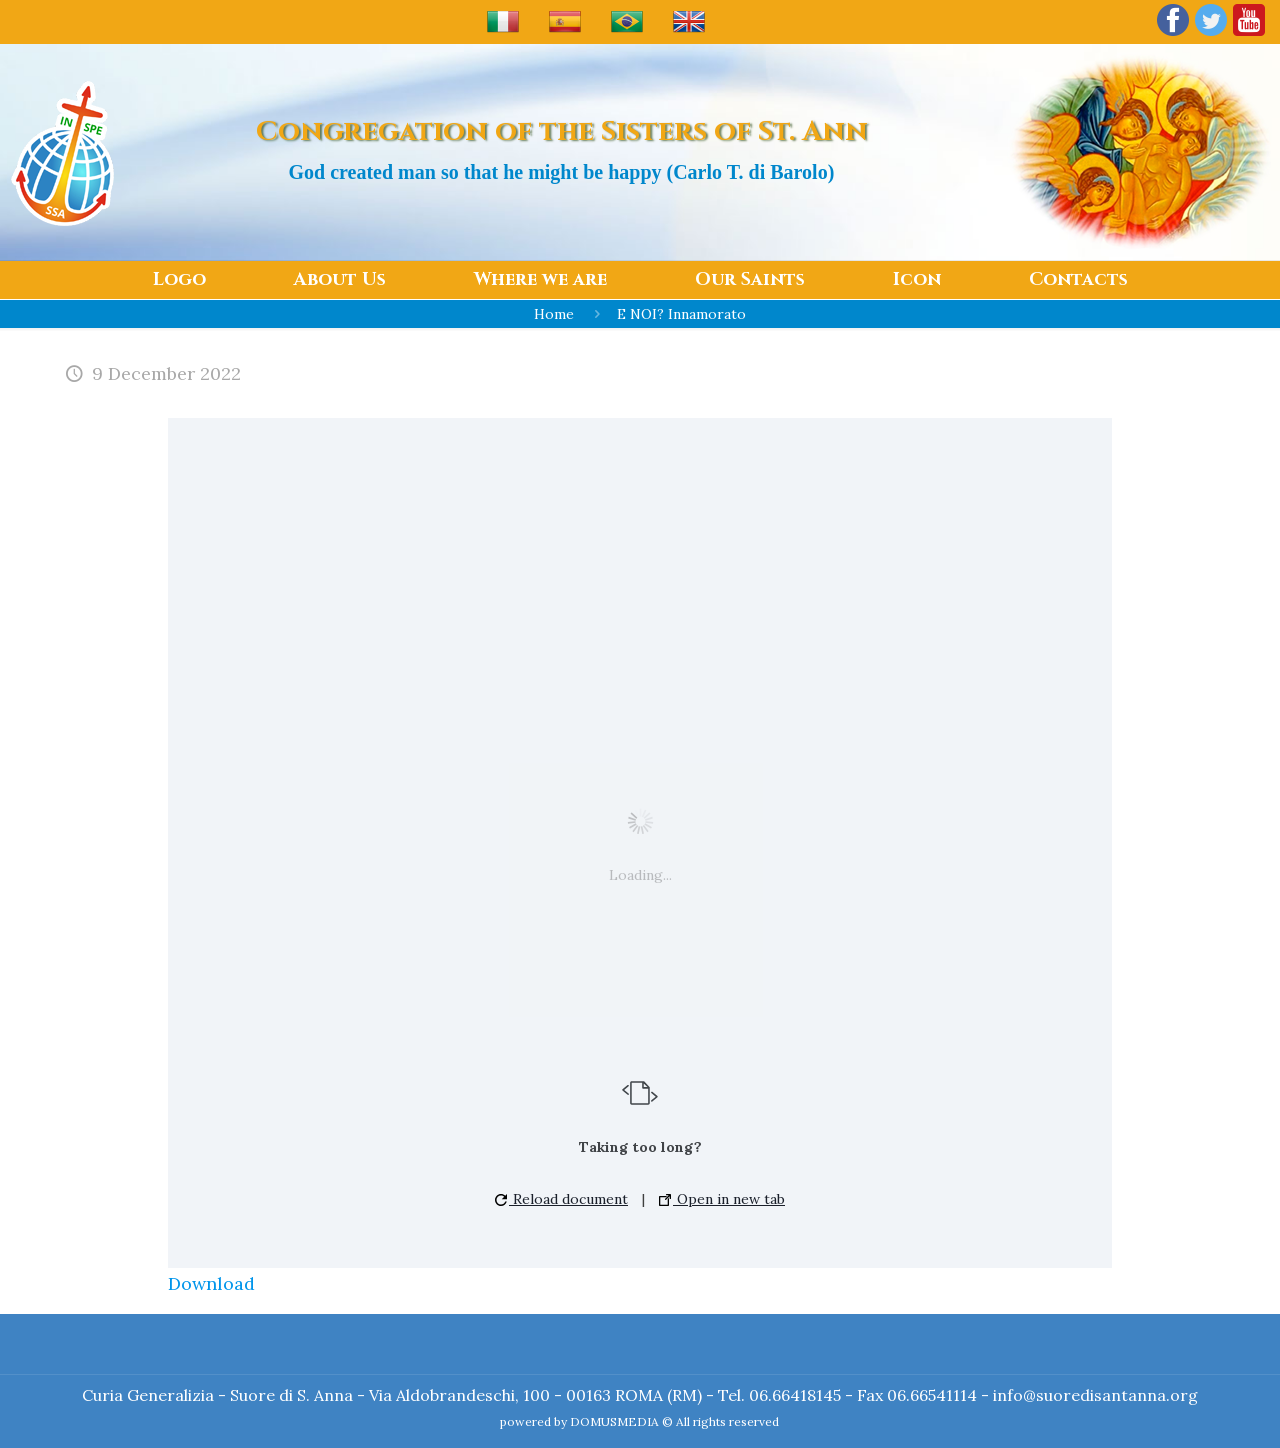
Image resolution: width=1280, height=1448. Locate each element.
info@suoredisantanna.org (1095, 1395)
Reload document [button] (561, 1199)
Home (554, 314)
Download (211, 1283)
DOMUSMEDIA (614, 1421)
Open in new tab (722, 1199)
